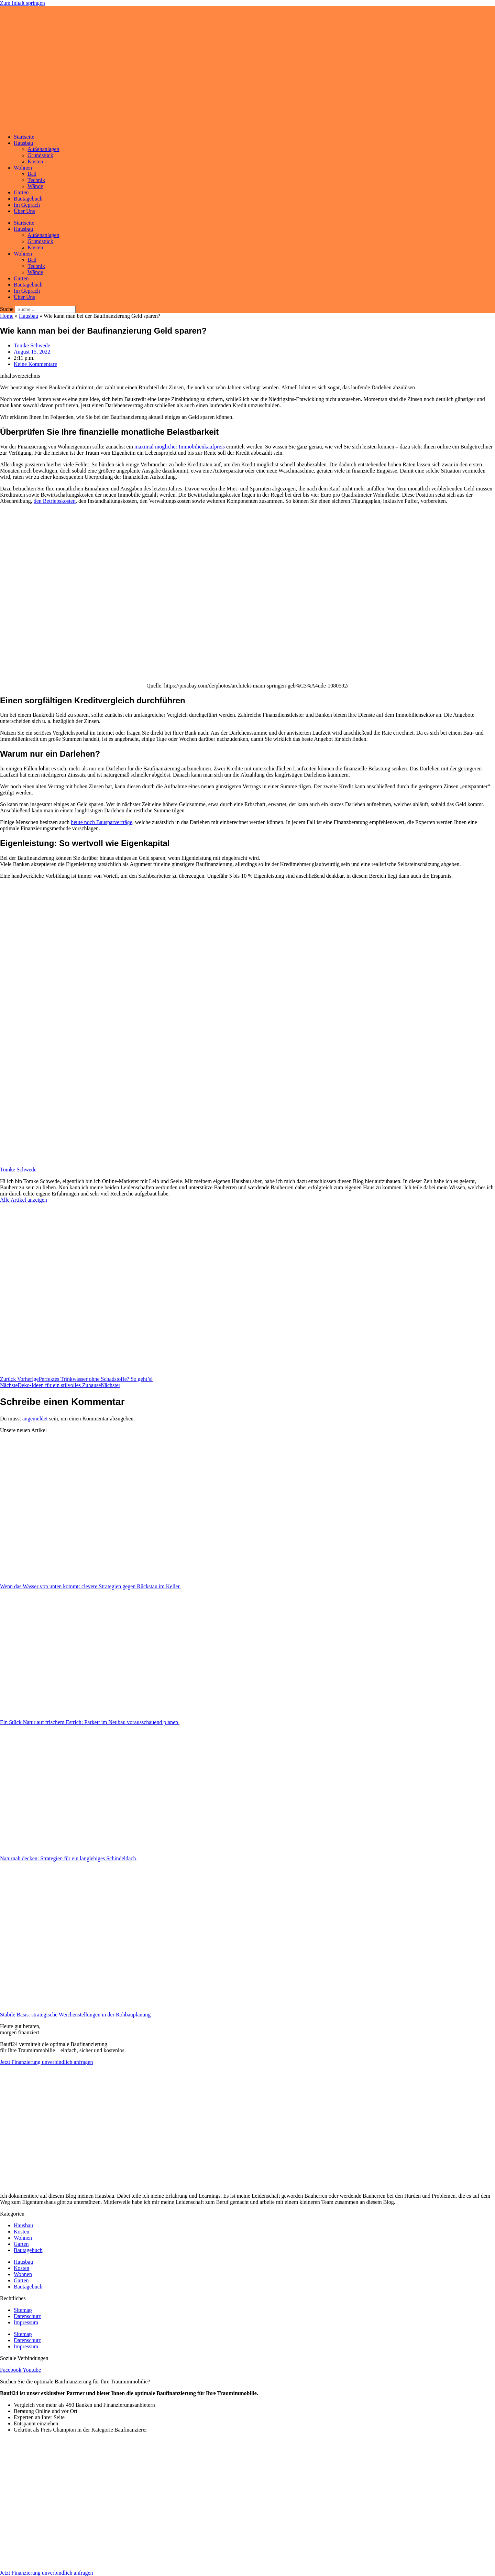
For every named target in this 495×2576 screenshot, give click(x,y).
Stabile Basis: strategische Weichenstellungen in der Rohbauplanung (76, 2014)
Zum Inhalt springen (22, 3)
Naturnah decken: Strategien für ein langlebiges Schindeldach (68, 1858)
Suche (6, 309)
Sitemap (23, 2310)
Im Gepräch (27, 205)
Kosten (35, 161)
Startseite (24, 137)
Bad (32, 174)
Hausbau (23, 143)
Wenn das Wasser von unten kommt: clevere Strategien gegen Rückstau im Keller (90, 1586)
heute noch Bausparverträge (101, 822)
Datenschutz (27, 2316)
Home (6, 316)
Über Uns (24, 211)
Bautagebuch (28, 199)
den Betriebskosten (55, 501)
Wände (35, 186)
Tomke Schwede (18, 1169)
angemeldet (35, 1418)
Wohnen (23, 168)
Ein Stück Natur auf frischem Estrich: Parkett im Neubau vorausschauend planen (89, 1722)
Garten (21, 192)
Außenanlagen (43, 149)
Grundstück (40, 155)
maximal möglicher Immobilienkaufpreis (179, 447)
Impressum (26, 2322)
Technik (36, 180)
